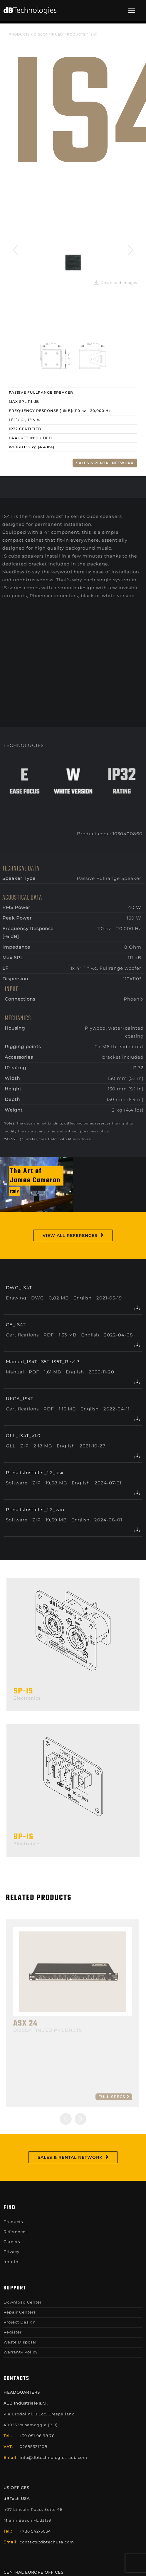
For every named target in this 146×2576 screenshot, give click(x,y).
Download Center (23, 2302)
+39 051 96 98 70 (37, 2435)
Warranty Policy (21, 2352)
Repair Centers (20, 2312)
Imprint (12, 2261)
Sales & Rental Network (105, 463)
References (16, 2231)
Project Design (20, 2322)
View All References (70, 1235)
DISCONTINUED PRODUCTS (59, 34)
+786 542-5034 (35, 2531)
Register (13, 2332)
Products (19, 34)
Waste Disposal (20, 2342)
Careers (12, 2241)
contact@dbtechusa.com (47, 2542)
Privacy (11, 2251)
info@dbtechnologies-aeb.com (53, 2457)
